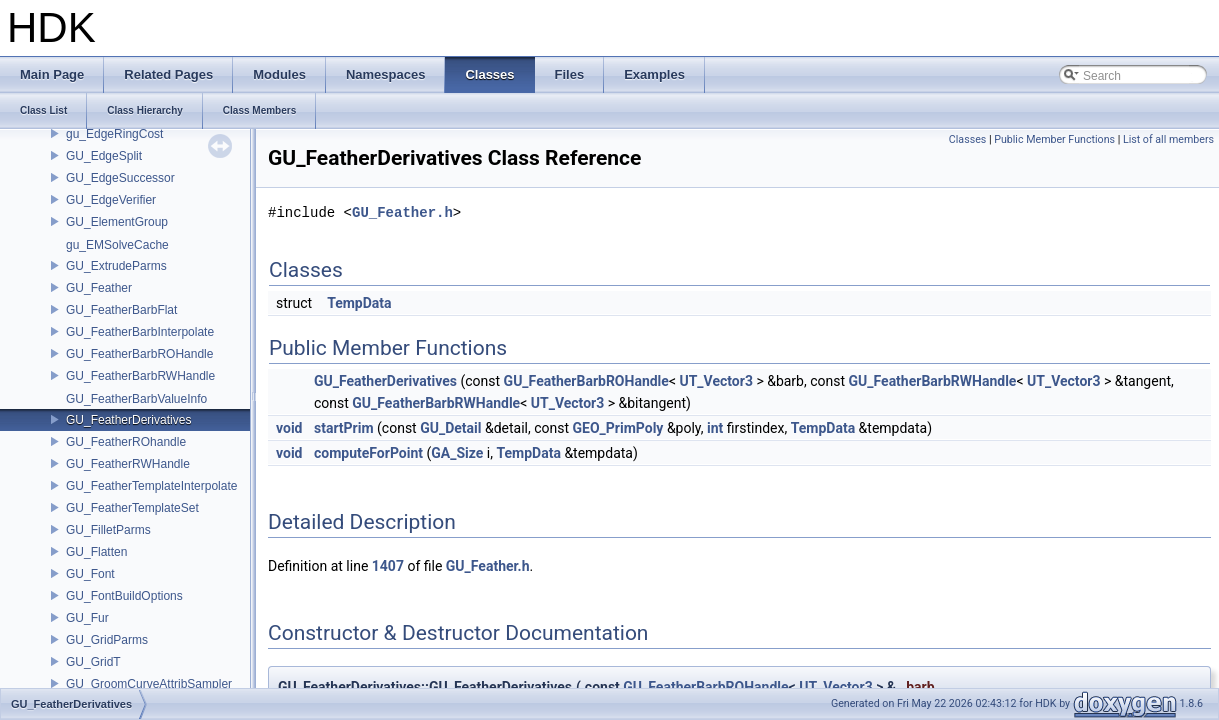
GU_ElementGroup (117, 222)
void (289, 428)
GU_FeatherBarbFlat (121, 310)
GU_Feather (99, 288)
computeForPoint (368, 453)
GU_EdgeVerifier (111, 200)
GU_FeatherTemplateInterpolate (151, 486)
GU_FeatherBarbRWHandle (140, 376)
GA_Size (457, 453)
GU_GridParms (107, 640)
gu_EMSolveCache (117, 245)
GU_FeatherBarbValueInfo (136, 399)
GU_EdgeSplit (104, 156)
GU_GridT (93, 662)
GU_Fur (87, 618)
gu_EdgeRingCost (114, 134)
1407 (388, 566)
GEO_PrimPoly (618, 428)
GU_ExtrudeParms (116, 266)
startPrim (344, 428)
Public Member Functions (1054, 139)
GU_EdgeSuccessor (120, 178)
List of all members (1168, 139)
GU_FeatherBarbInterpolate (140, 332)
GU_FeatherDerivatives (128, 420)
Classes (967, 139)
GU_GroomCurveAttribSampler (149, 684)
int (715, 428)
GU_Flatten (96, 552)
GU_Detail (450, 428)
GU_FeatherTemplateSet (132, 508)
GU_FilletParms (108, 530)
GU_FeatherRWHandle (128, 464)
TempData (359, 303)
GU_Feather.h (402, 212)
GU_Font (90, 574)
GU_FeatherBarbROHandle (139, 354)
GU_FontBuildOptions (124, 596)
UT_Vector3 (715, 381)
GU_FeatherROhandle (126, 442)
